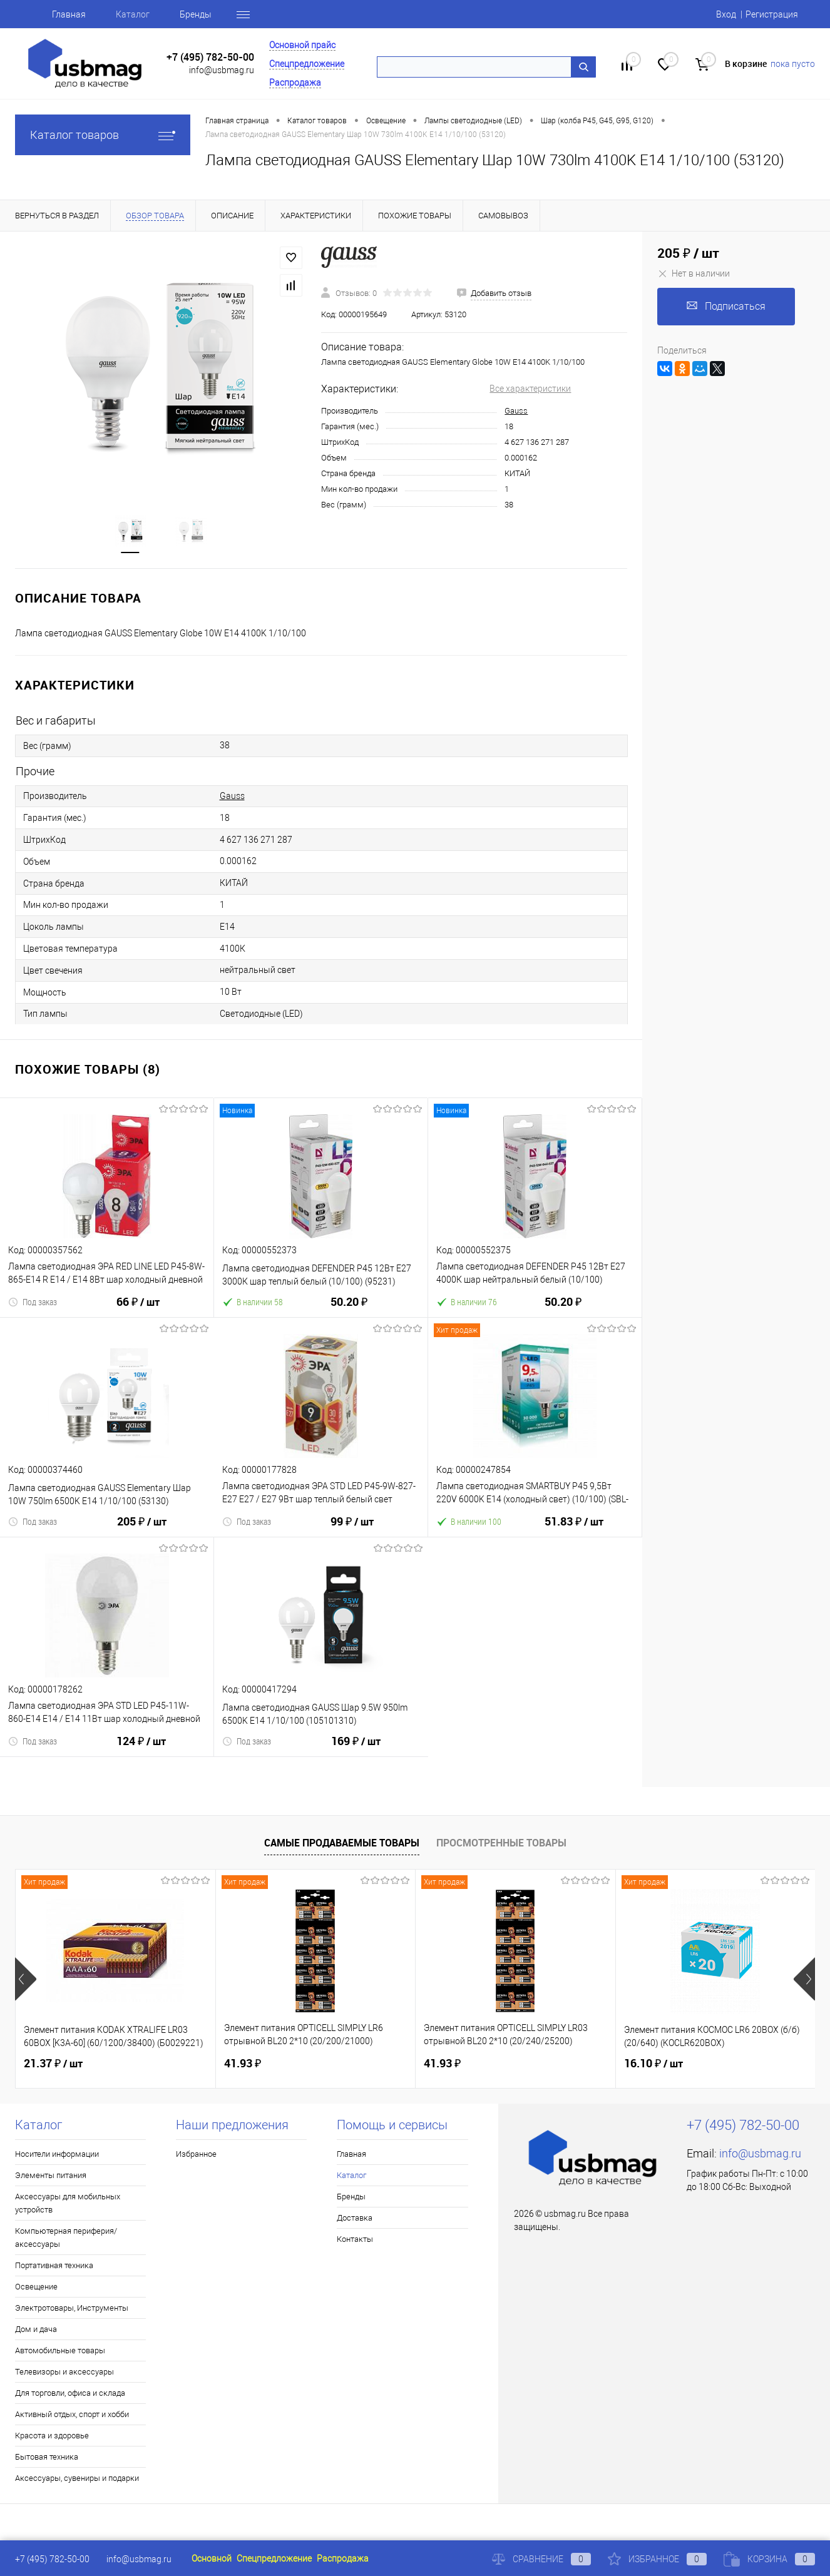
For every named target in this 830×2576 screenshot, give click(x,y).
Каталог (133, 14)
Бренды (196, 14)
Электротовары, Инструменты (71, 2308)
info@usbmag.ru (221, 70)
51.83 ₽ (574, 1529)
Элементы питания (50, 2175)
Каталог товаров (102, 135)
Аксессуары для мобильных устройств (67, 2203)
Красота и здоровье (52, 2435)
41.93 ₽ (242, 2063)
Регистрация (771, 14)
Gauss (516, 410)
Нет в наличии (693, 273)
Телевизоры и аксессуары (64, 2371)
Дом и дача (36, 2329)
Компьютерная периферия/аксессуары (66, 2237)
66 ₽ (138, 1309)
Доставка (354, 2217)
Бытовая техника (46, 2456)
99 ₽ (352, 1529)
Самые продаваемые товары (341, 1843)
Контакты (355, 2239)
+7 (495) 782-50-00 (210, 57)
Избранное (196, 2154)
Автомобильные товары (60, 2350)
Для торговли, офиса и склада (70, 2393)
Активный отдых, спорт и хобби (72, 2414)
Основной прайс (302, 45)
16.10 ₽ (653, 2063)
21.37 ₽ (53, 2063)
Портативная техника (54, 2265)
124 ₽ (141, 1748)
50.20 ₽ (348, 1309)
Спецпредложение (306, 64)
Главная (69, 14)
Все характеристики (530, 389)
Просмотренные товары (501, 1843)
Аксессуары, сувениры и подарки (77, 2478)
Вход (726, 14)
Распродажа (295, 83)
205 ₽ (142, 1529)
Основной (212, 2558)
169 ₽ (356, 1748)
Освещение (36, 2286)
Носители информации (57, 2154)
